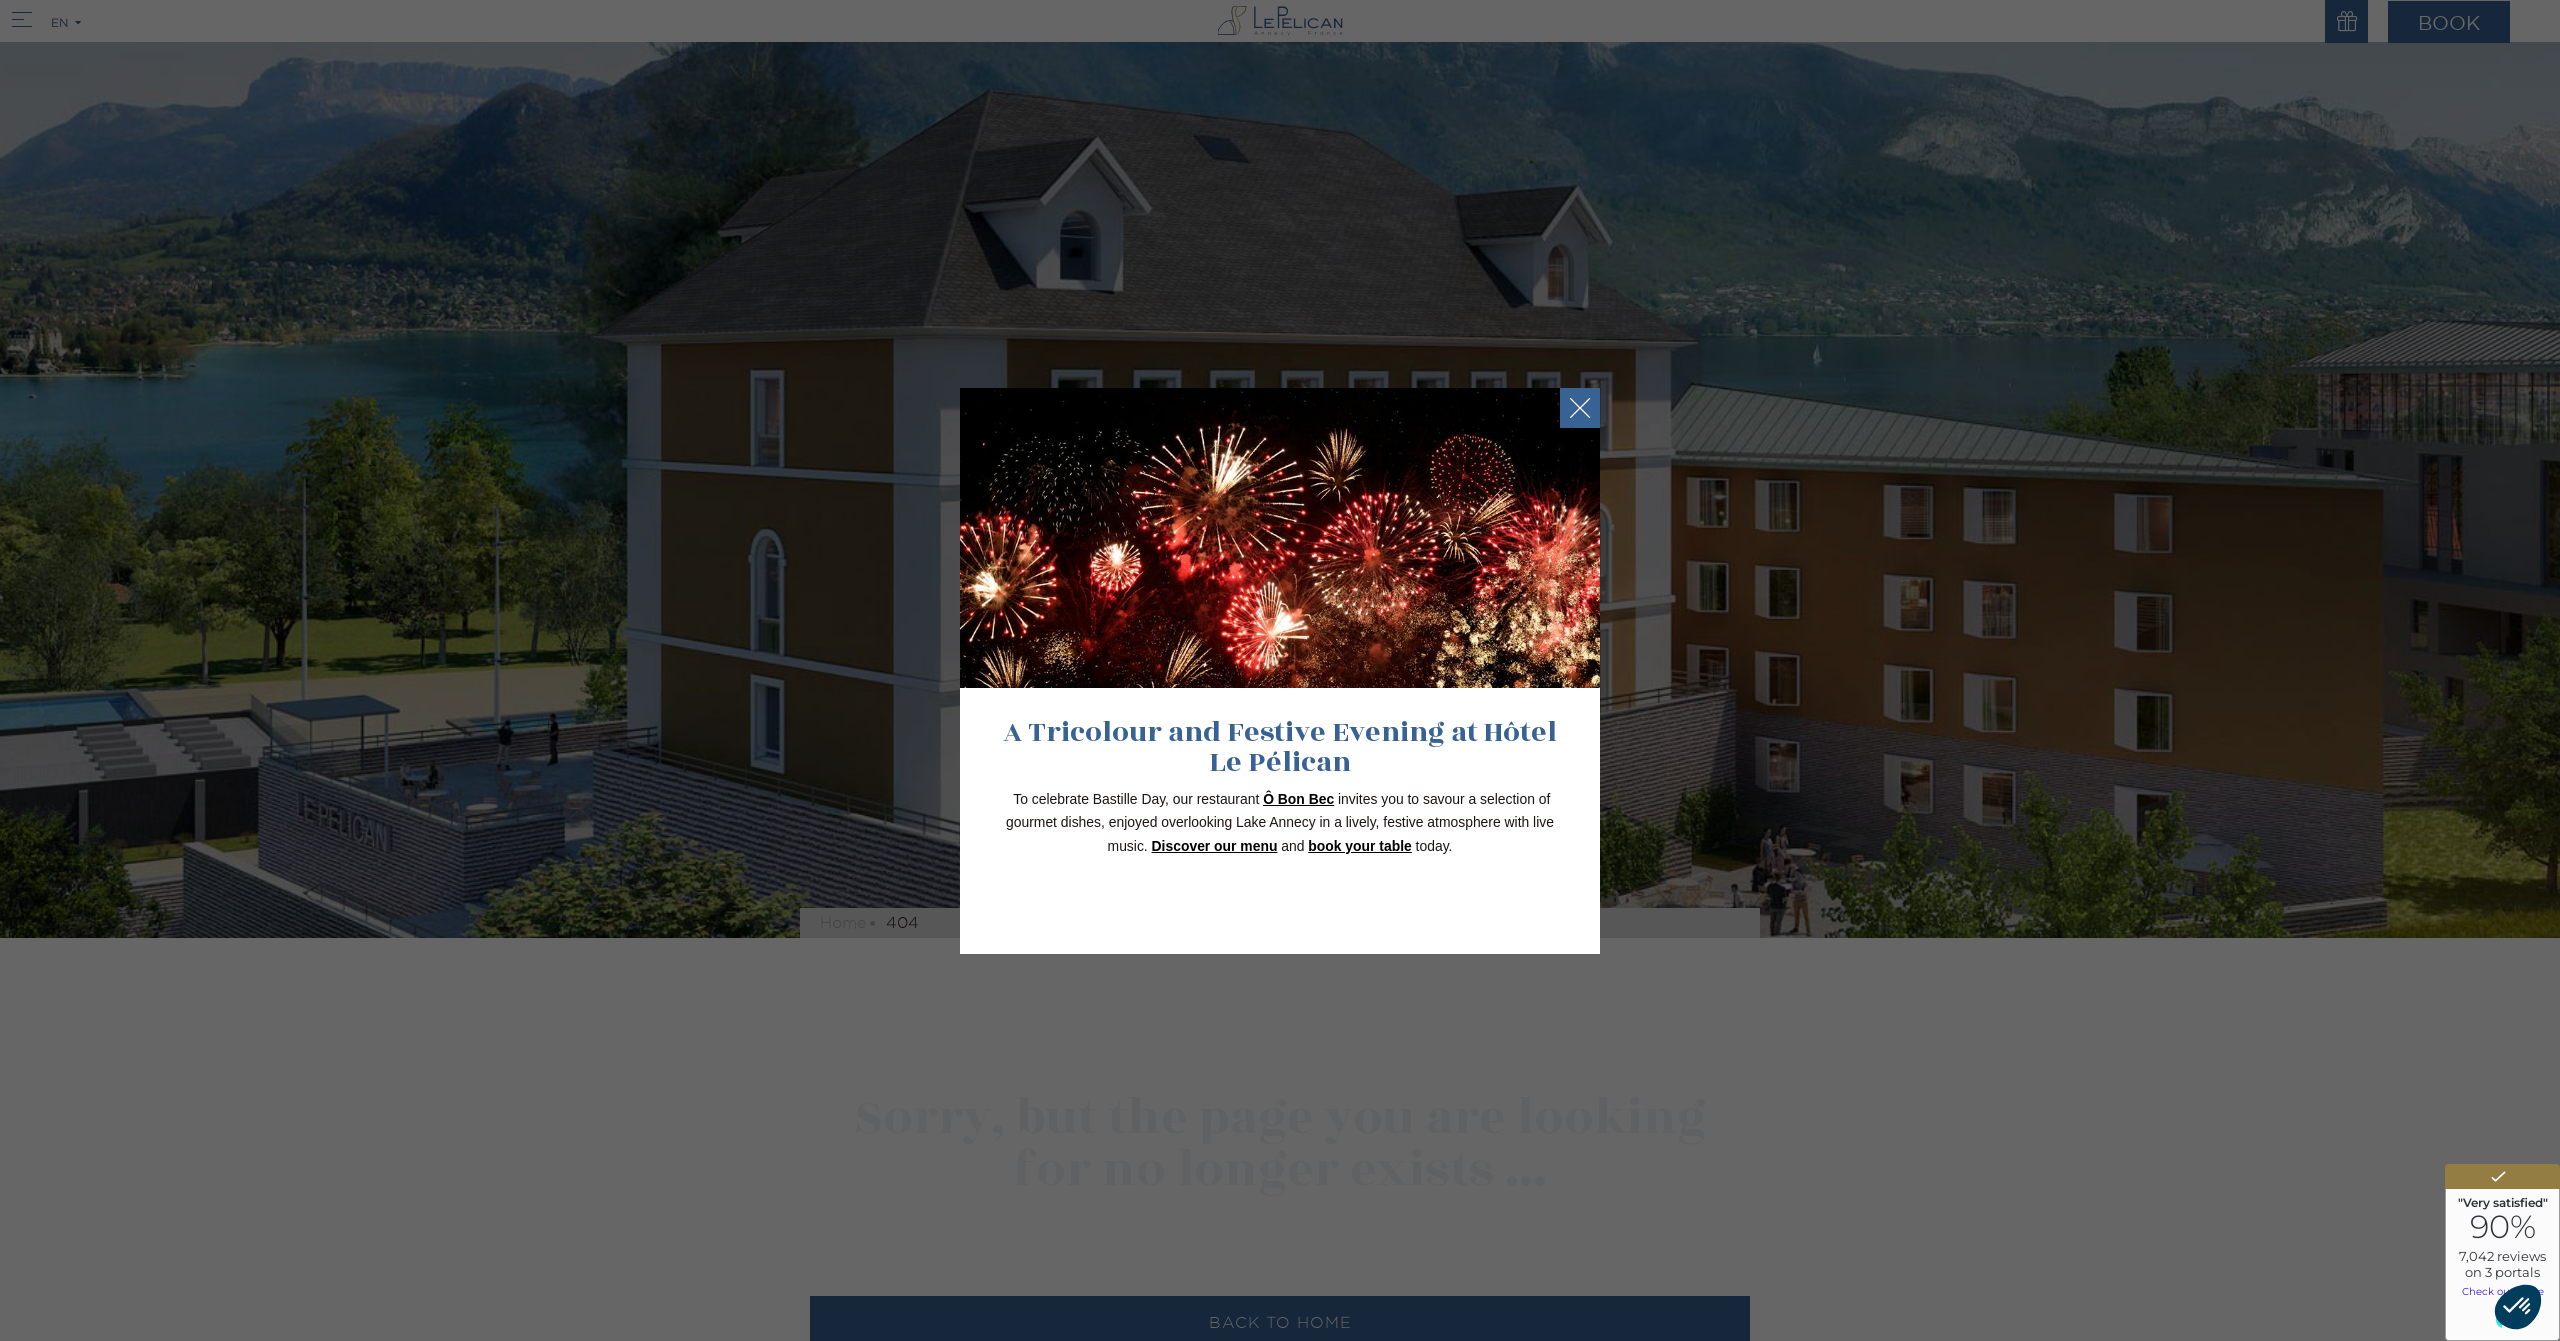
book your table (1359, 846)
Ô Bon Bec (1298, 799)
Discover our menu (1215, 846)
